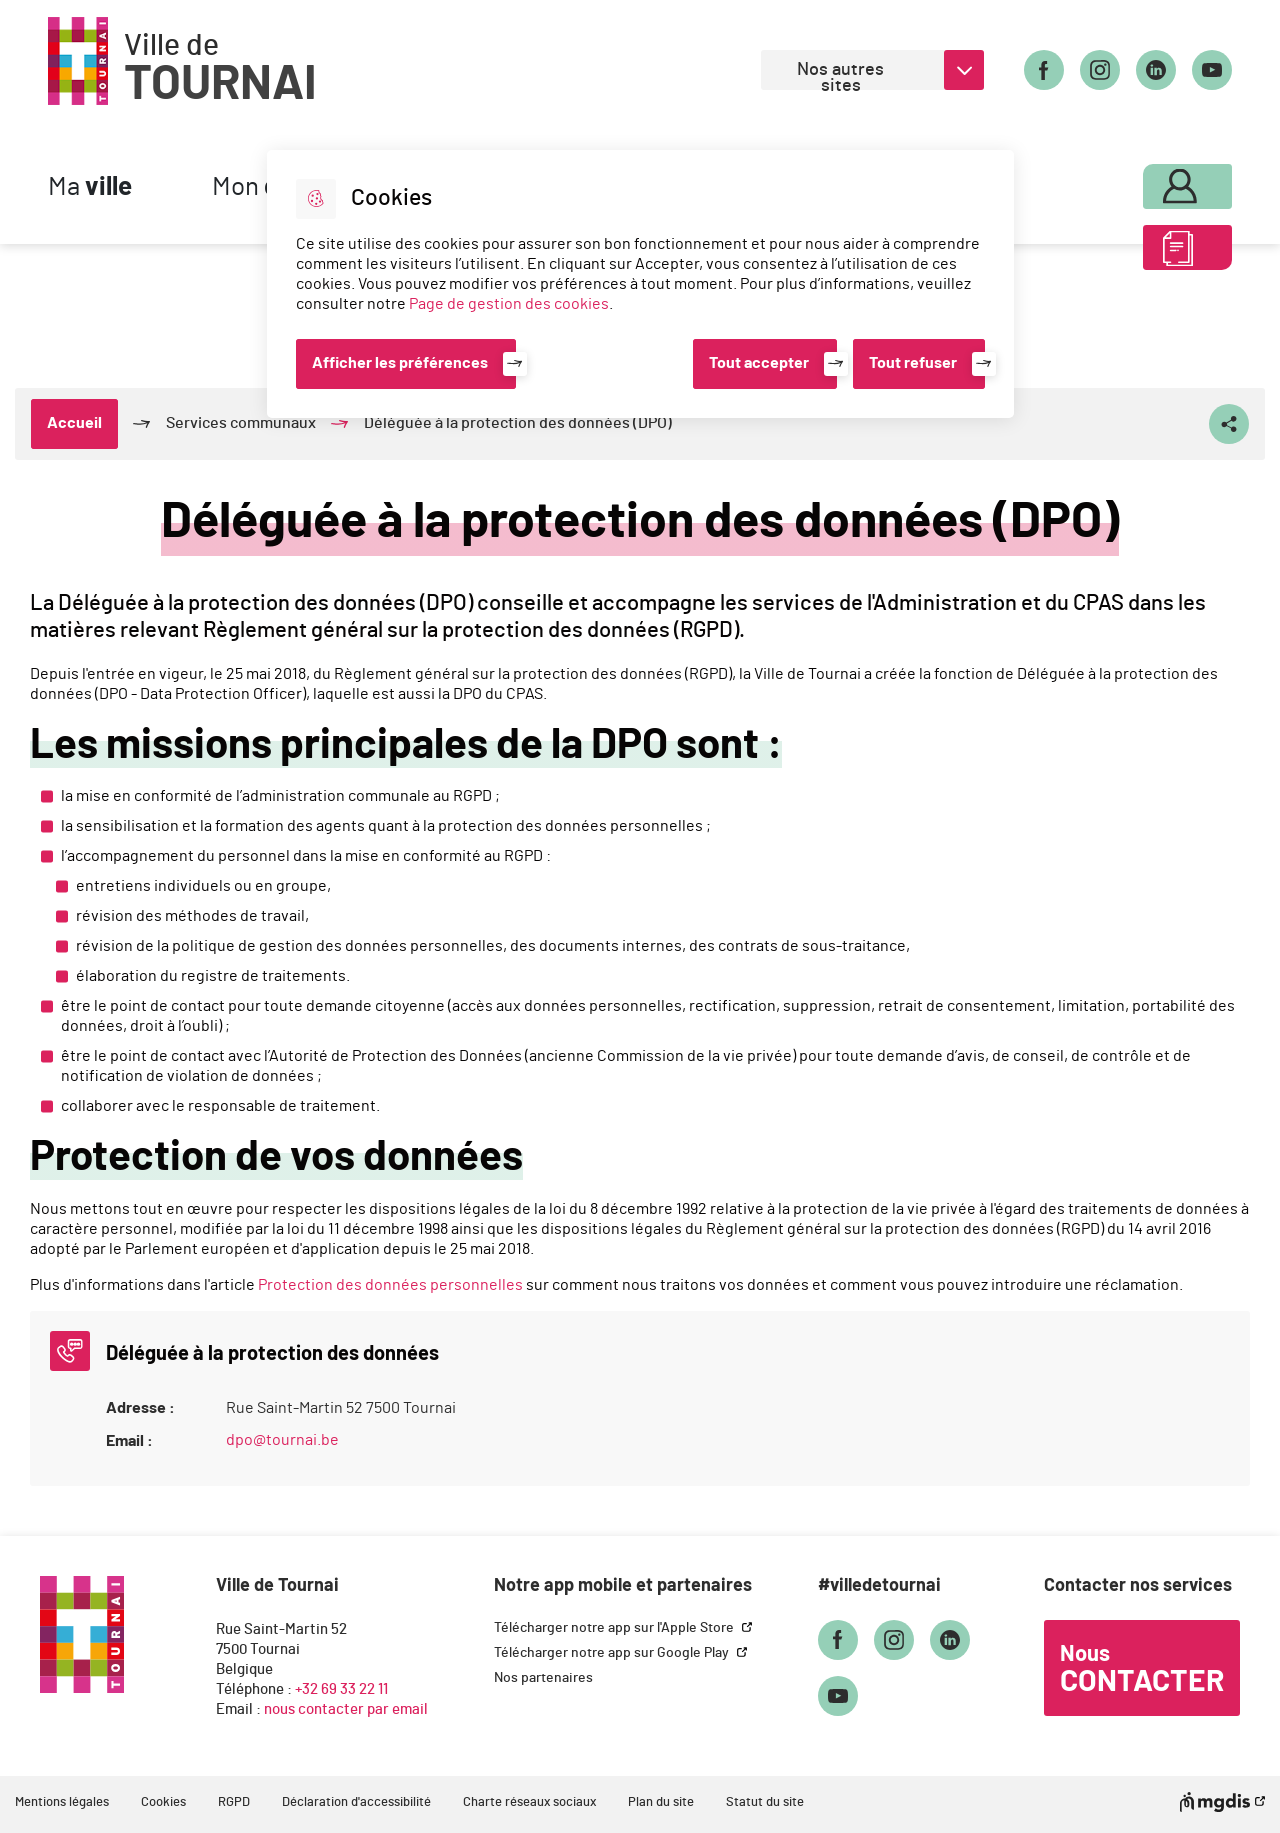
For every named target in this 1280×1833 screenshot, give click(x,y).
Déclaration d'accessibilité (356, 1802)
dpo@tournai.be (282, 1440)
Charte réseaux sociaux (529, 1802)
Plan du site (661, 1802)
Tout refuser (913, 363)
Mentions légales (62, 1802)
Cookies (163, 1802)
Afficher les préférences (400, 363)
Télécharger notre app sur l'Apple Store (615, 1628)
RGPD (234, 1802)
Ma (90, 187)
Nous (1142, 1670)
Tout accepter (759, 363)
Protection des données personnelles (390, 1285)
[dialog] (640, 284)
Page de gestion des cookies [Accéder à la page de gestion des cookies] (509, 304)
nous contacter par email (346, 1709)
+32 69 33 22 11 (341, 1689)
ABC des (1147, 254)
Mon (1147, 182)
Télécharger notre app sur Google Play (613, 1653)
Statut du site (765, 1802)
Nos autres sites (840, 75)
